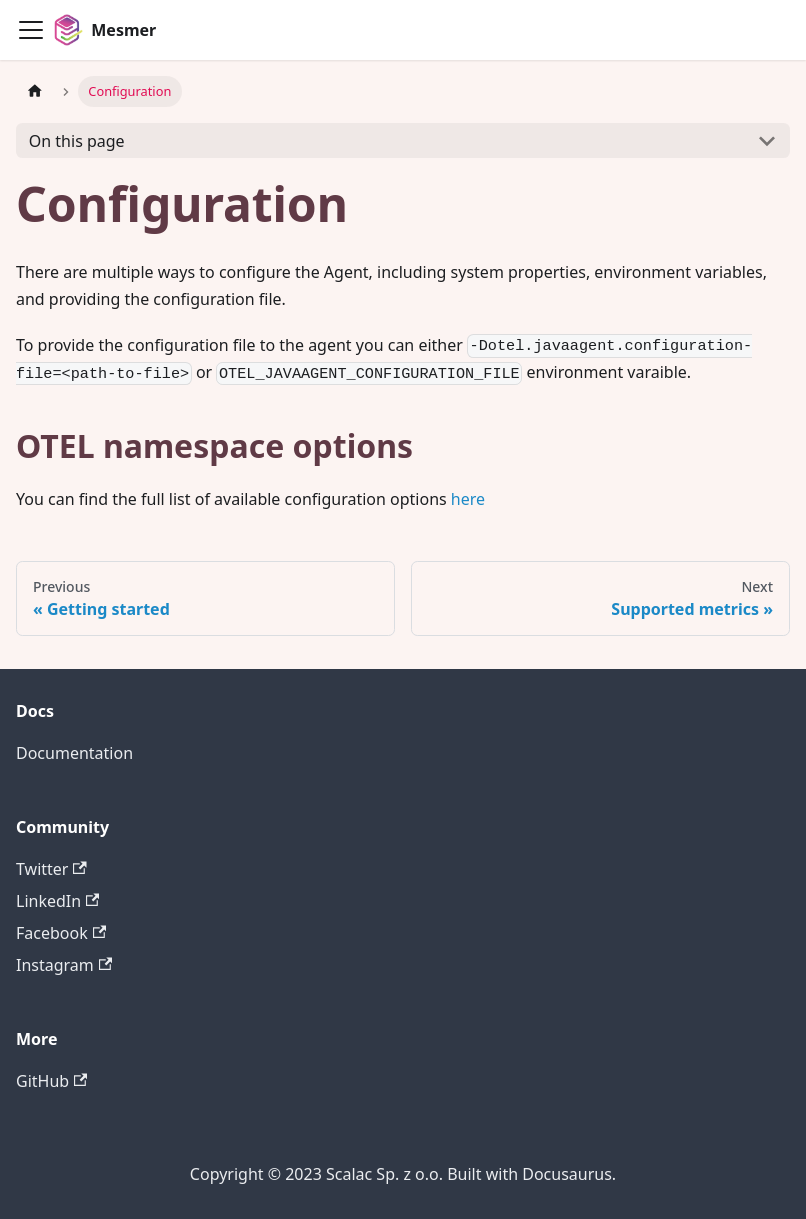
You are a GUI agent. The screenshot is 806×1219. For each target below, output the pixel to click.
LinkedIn (57, 901)
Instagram (64, 965)
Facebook (61, 933)
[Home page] (35, 91)
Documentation (74, 753)
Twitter (51, 869)
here (468, 499)
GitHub (51, 1081)
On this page (77, 141)
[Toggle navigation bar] (31, 30)
